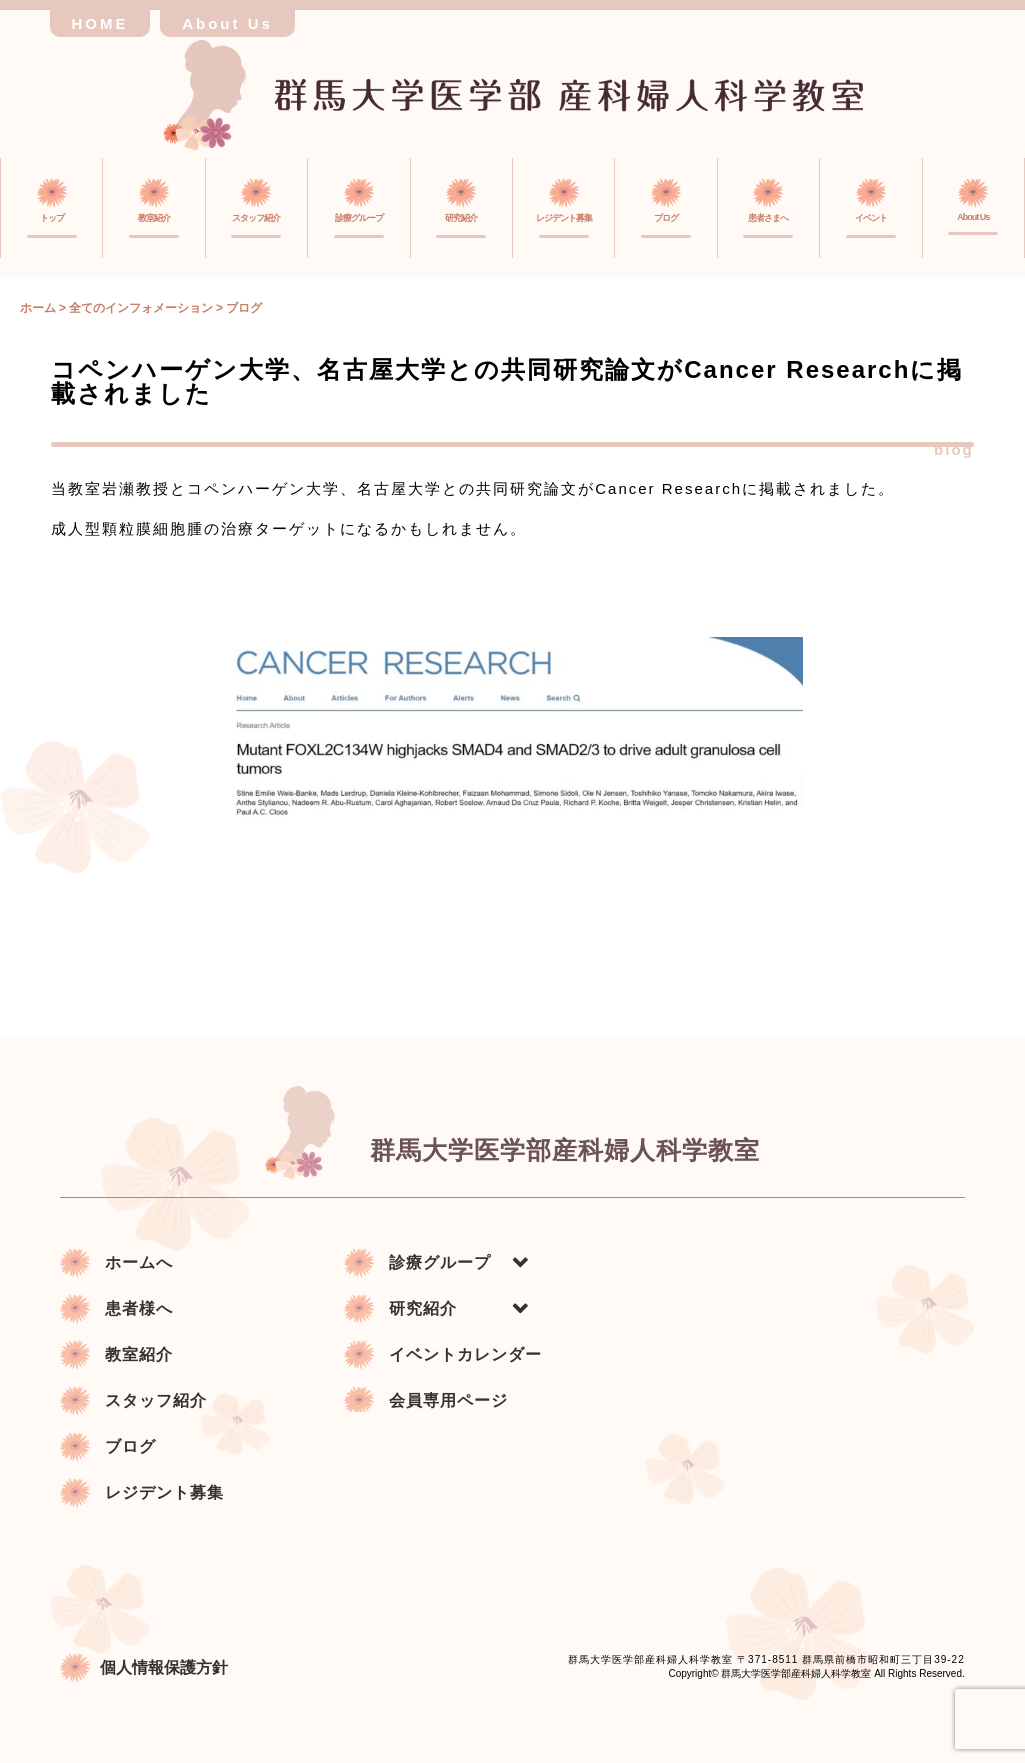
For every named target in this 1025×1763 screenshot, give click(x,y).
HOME (100, 23)
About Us (227, 23)
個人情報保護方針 (144, 1666)
